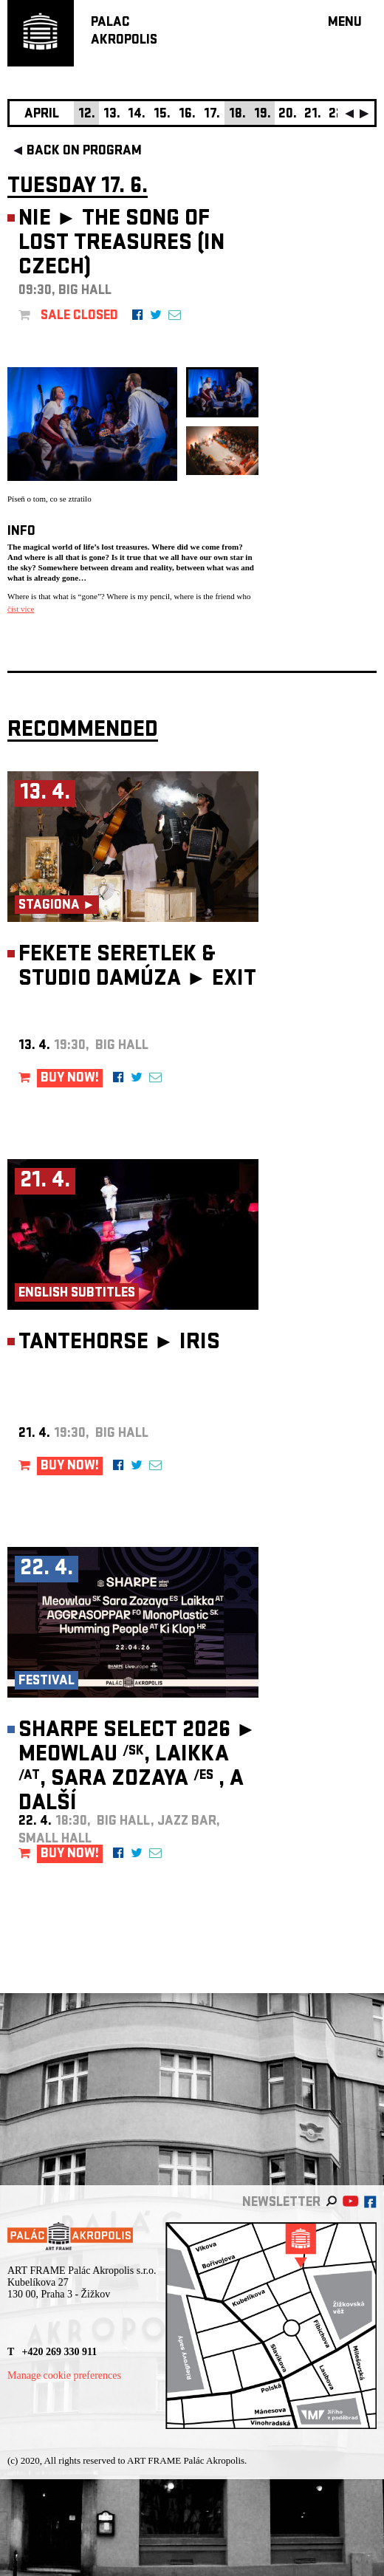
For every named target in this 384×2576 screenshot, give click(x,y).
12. (86, 114)
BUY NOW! (70, 1078)
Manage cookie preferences (64, 2375)
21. (312, 114)
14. (136, 114)
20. (287, 114)
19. (262, 114)
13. (111, 114)
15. (162, 114)
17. (212, 114)
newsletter (281, 2203)
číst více (20, 608)
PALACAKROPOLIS (124, 32)
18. (237, 114)
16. (187, 114)
